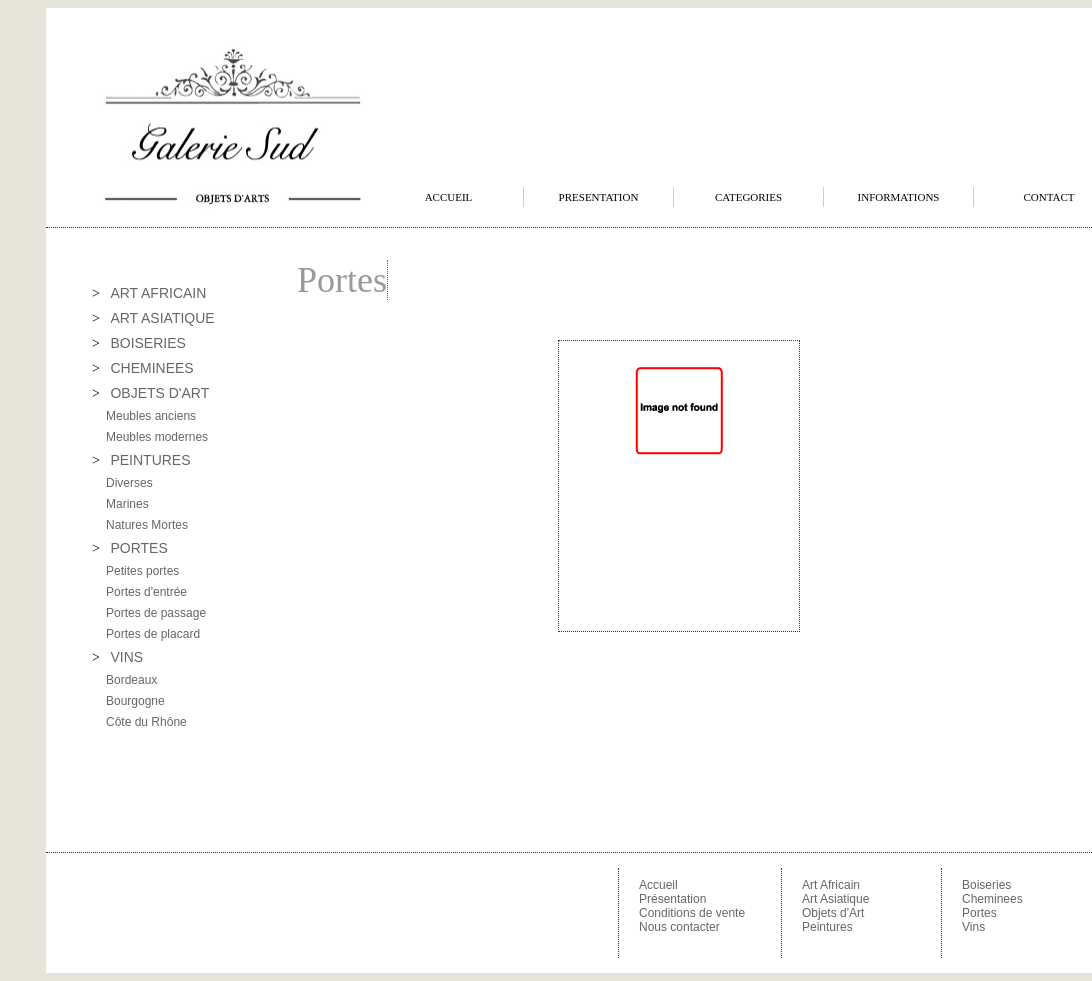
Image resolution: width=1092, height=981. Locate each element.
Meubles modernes (157, 437)
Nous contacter (679, 927)
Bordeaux (131, 680)
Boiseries (986, 885)
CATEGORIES (748, 197)
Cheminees (992, 899)
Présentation (672, 899)
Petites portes (142, 571)
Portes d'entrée (146, 592)
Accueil (658, 885)
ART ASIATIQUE (162, 318)
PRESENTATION (599, 197)
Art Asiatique (835, 899)
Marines (127, 504)
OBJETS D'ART (159, 393)
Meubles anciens (151, 416)
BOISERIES (147, 343)
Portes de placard (153, 634)
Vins (973, 927)
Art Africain (831, 885)
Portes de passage (156, 613)
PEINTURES (150, 460)
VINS (126, 657)
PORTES (138, 548)
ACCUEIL (449, 197)
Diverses (129, 483)
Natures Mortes (147, 525)
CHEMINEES (151, 368)
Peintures (827, 927)
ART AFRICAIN (158, 293)
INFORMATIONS (899, 197)
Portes (979, 913)
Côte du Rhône (146, 722)
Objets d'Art (833, 913)
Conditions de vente (692, 913)
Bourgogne (135, 701)
